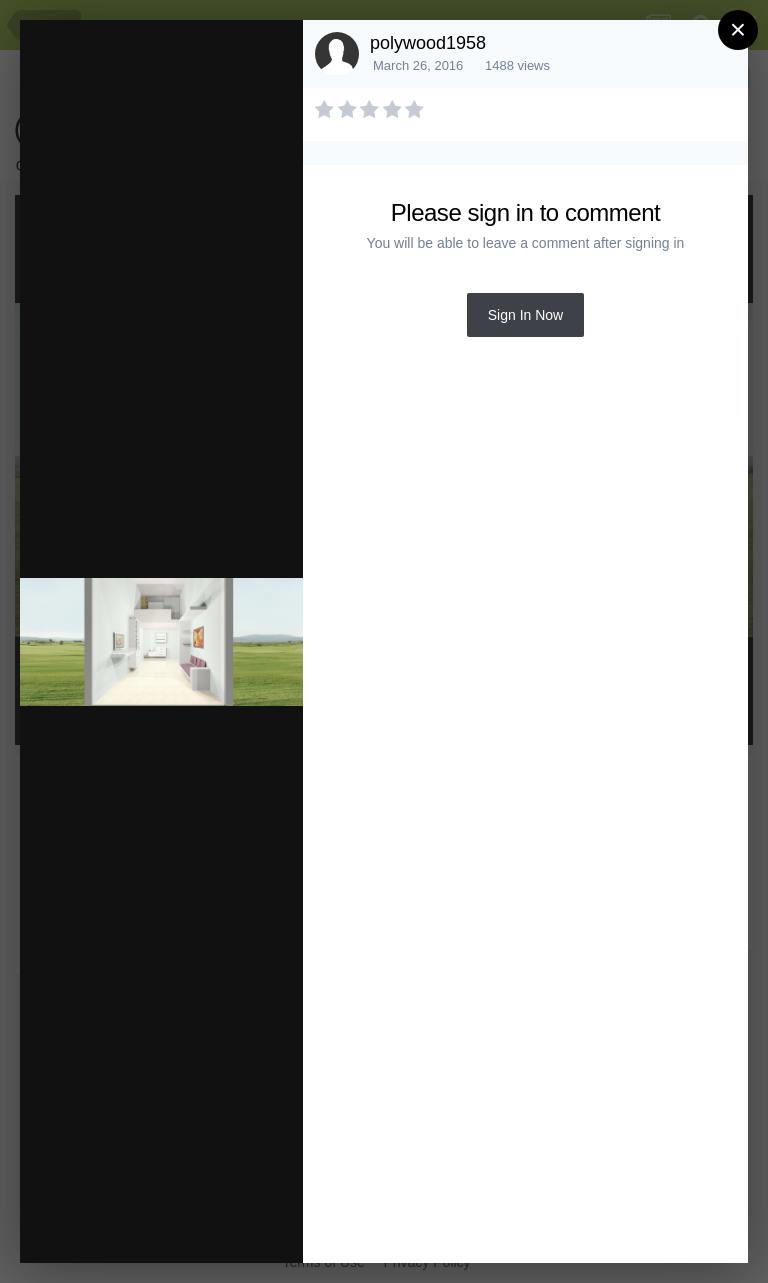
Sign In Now (525, 315)
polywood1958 (428, 43)
